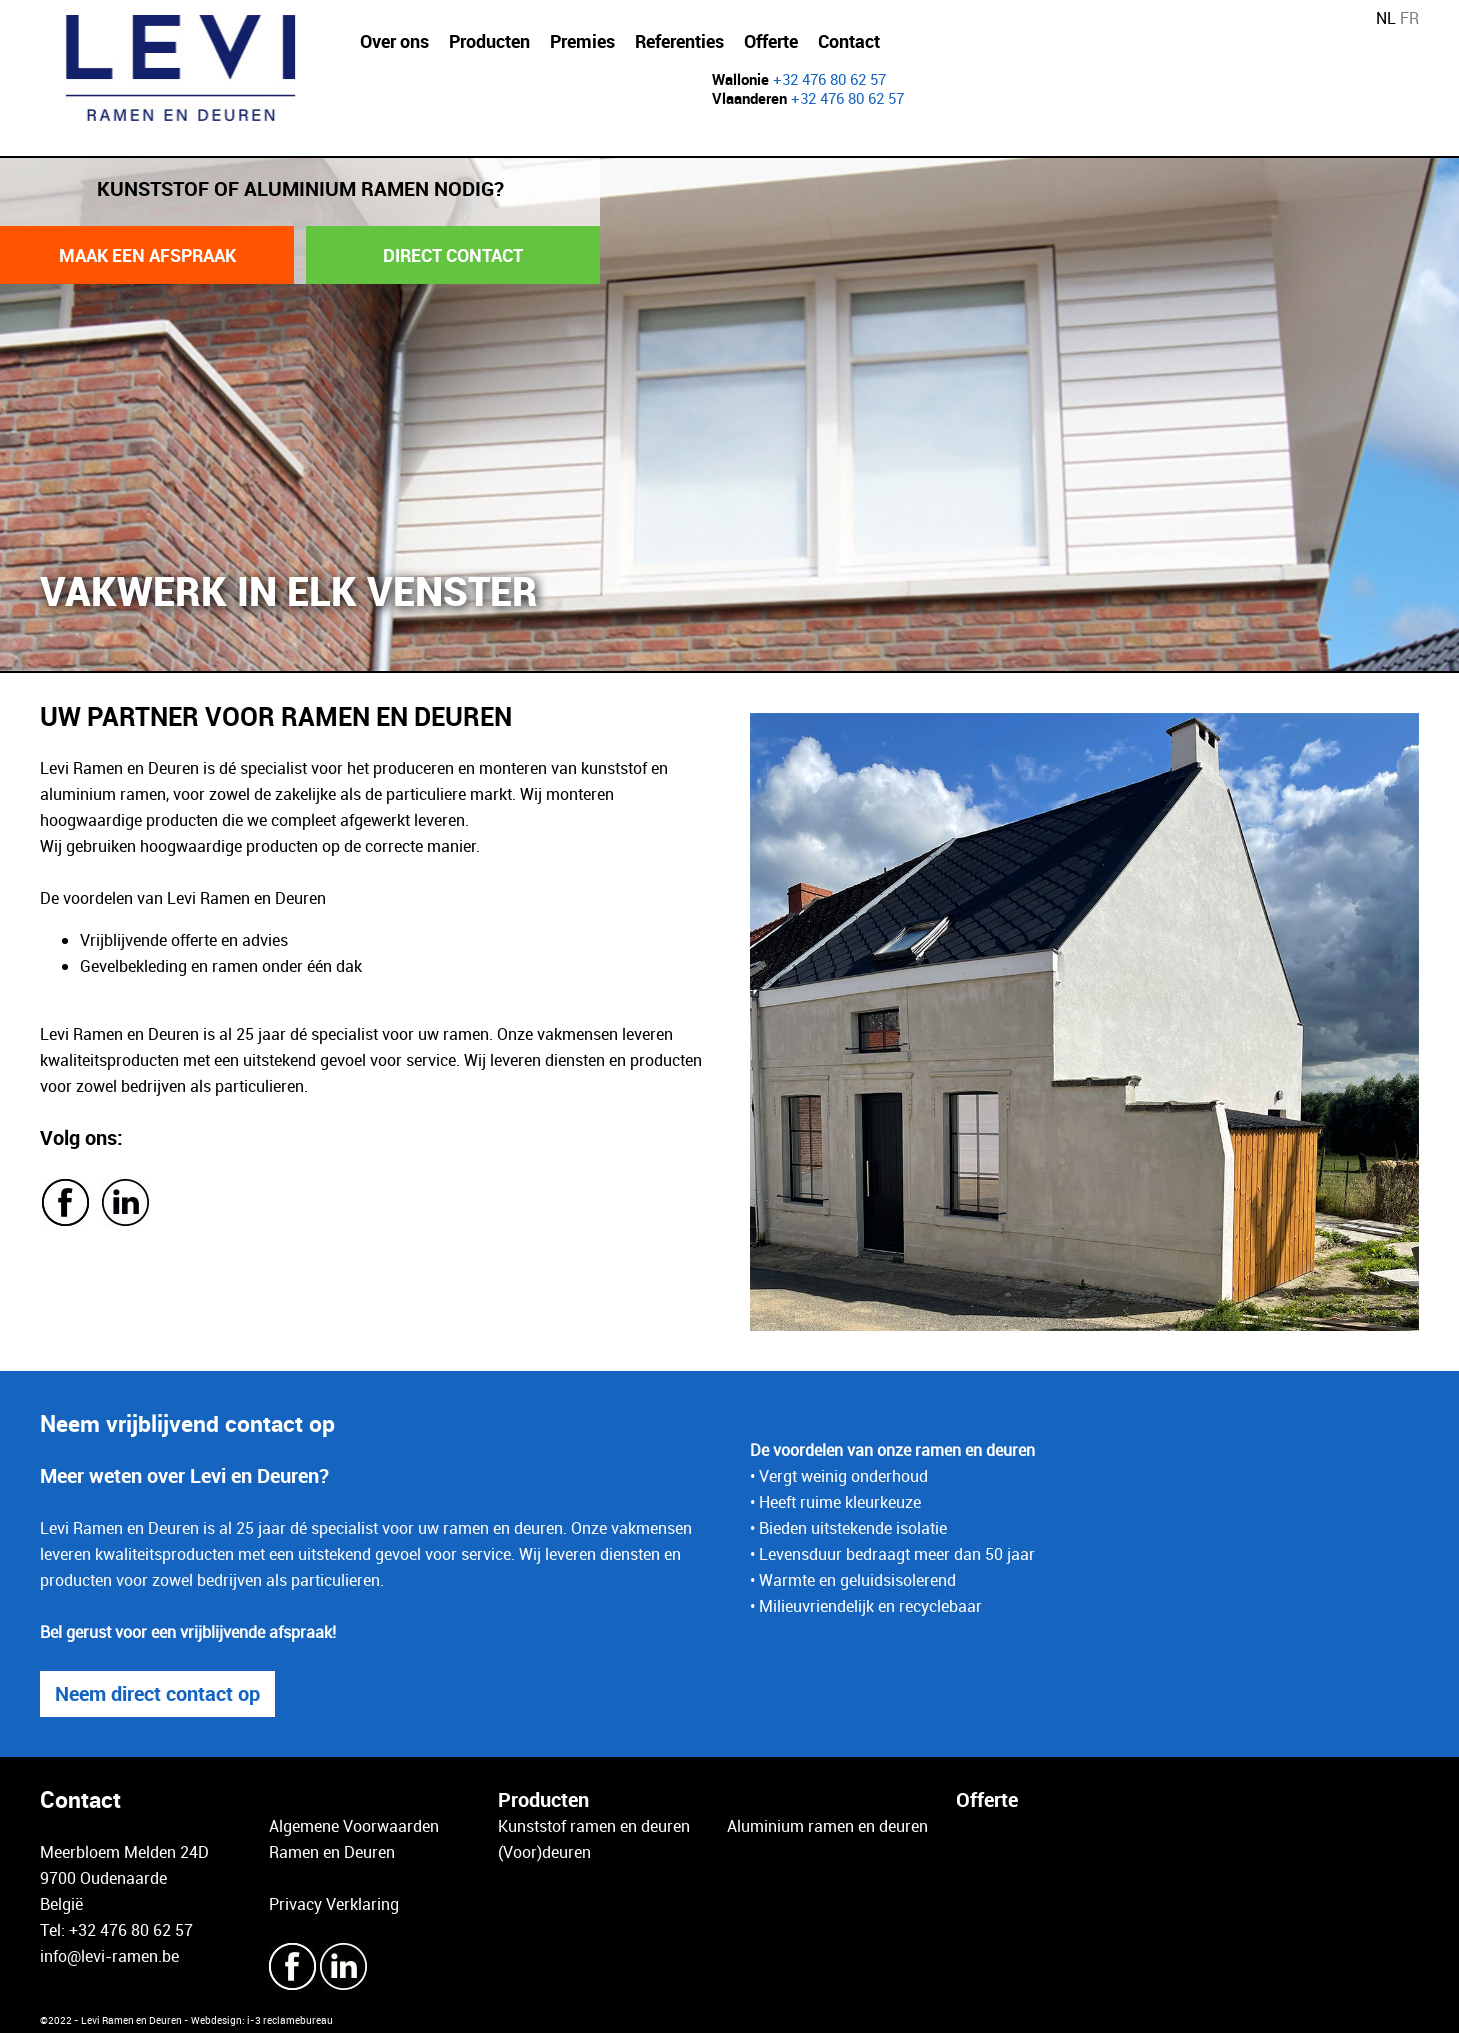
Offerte (771, 41)
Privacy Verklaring (334, 1904)
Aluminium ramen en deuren (827, 1826)
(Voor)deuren (544, 1852)
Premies (582, 41)
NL (1386, 18)
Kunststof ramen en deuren (594, 1826)
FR (1409, 18)
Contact (849, 41)
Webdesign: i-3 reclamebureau (262, 2020)
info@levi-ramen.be (109, 1956)
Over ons (394, 41)
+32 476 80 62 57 (829, 79)
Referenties (679, 41)
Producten (489, 41)
